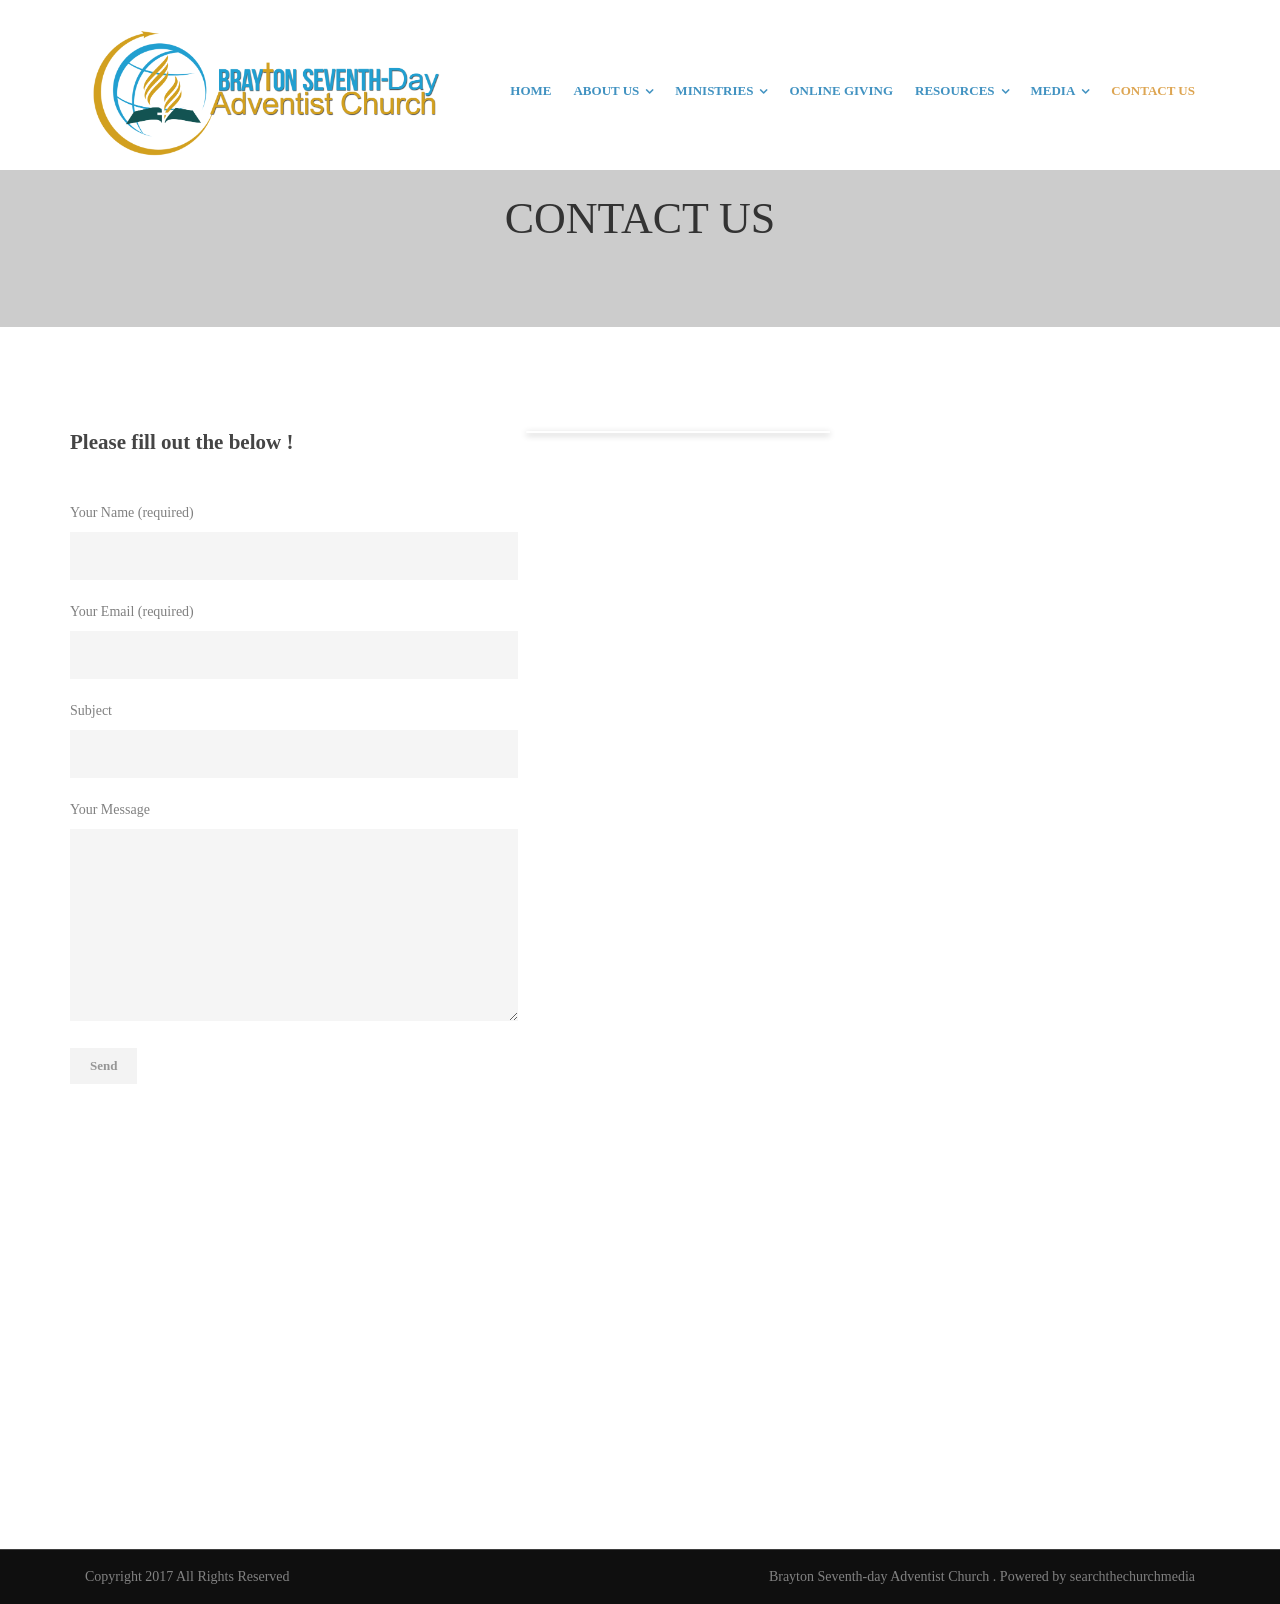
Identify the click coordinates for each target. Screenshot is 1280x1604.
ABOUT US (606, 90)
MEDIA (1053, 90)
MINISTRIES (714, 90)
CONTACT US (1153, 90)
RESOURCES (954, 90)
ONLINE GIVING (841, 90)
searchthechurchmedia (1132, 1576)
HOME (530, 90)
